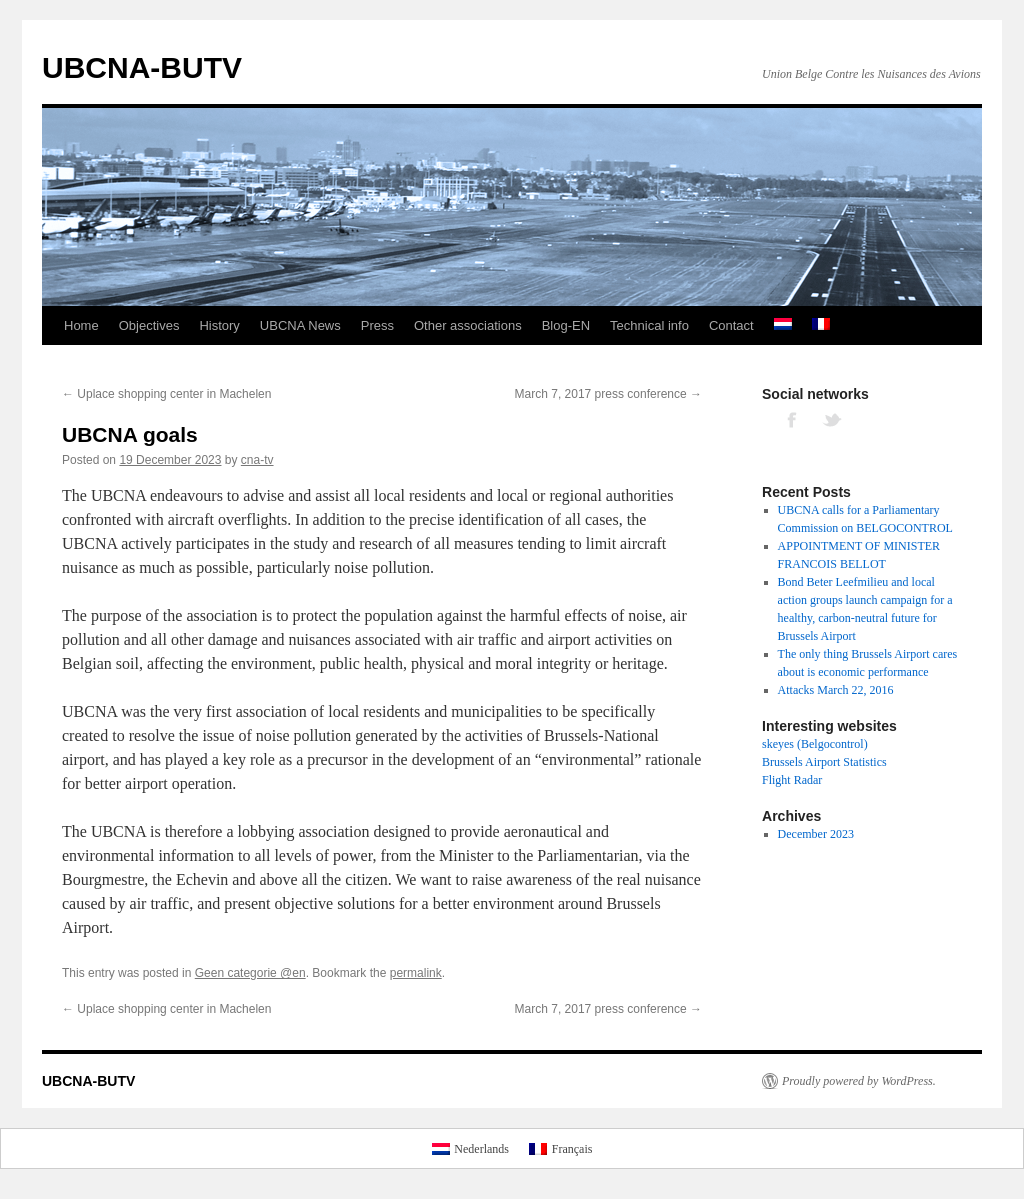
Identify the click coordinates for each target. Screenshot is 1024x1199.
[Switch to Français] (560, 1148)
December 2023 (816, 834)
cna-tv (257, 460)
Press (377, 325)
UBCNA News (300, 325)
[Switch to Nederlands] (470, 1148)
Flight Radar (792, 780)
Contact (731, 325)
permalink (416, 973)
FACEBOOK (793, 419)
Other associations (468, 325)
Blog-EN (566, 325)
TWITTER (833, 419)
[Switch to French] (821, 326)
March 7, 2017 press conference (608, 394)
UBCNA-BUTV (142, 67)
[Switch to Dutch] (783, 326)
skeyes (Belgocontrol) (815, 744)
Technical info (649, 325)
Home (81, 325)
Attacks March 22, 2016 (836, 690)
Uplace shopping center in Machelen (166, 394)
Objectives (149, 325)
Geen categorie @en (250, 973)
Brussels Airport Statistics (824, 762)
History (219, 325)
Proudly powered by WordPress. (859, 1081)
